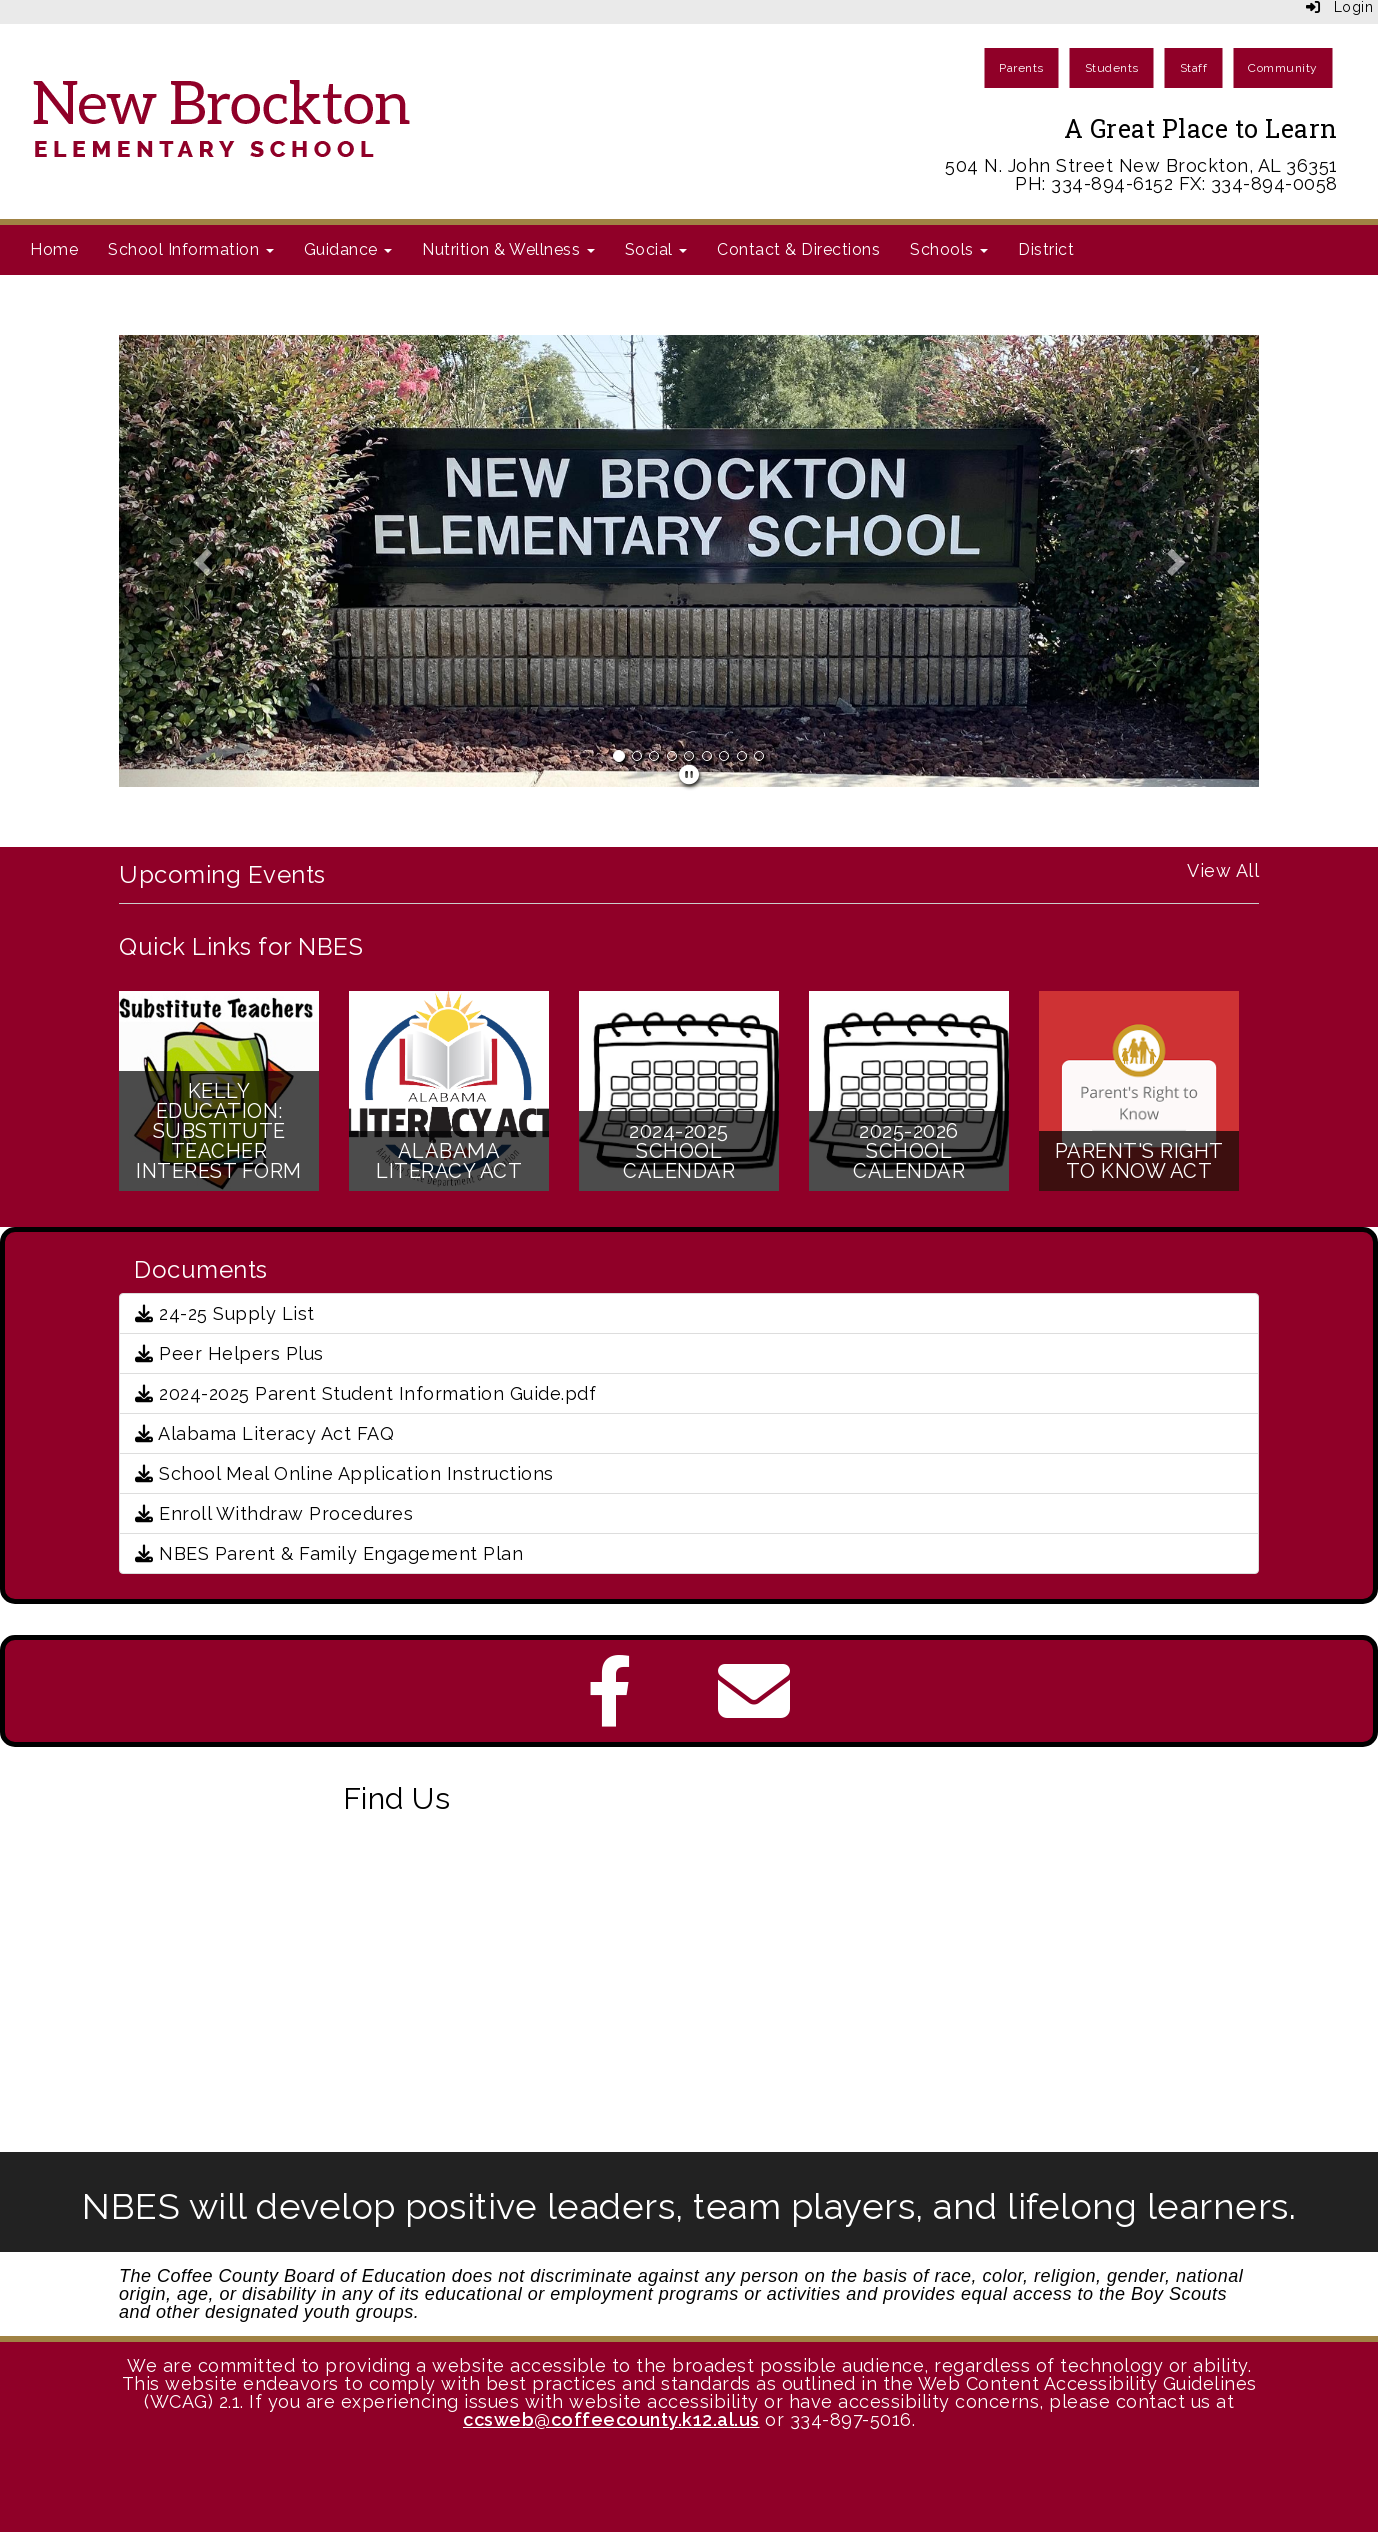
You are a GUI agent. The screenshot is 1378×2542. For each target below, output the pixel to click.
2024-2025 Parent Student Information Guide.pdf (365, 1393)
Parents (1021, 68)
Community (1283, 68)
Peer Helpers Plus (229, 1353)
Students (1112, 68)
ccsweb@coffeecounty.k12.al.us (611, 2419)
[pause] (689, 775)
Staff (1194, 68)
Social (656, 249)
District (1046, 249)
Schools (949, 249)
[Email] (754, 1711)
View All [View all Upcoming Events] (1223, 870)
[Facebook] (610, 1711)
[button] (204, 561)
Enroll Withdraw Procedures (274, 1513)
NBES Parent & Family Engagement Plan (329, 1553)
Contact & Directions (798, 249)
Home (54, 249)
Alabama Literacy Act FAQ (264, 1433)
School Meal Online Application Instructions (344, 1473)
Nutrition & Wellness (508, 249)
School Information (191, 249)
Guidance (348, 249)
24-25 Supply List (225, 1313)
